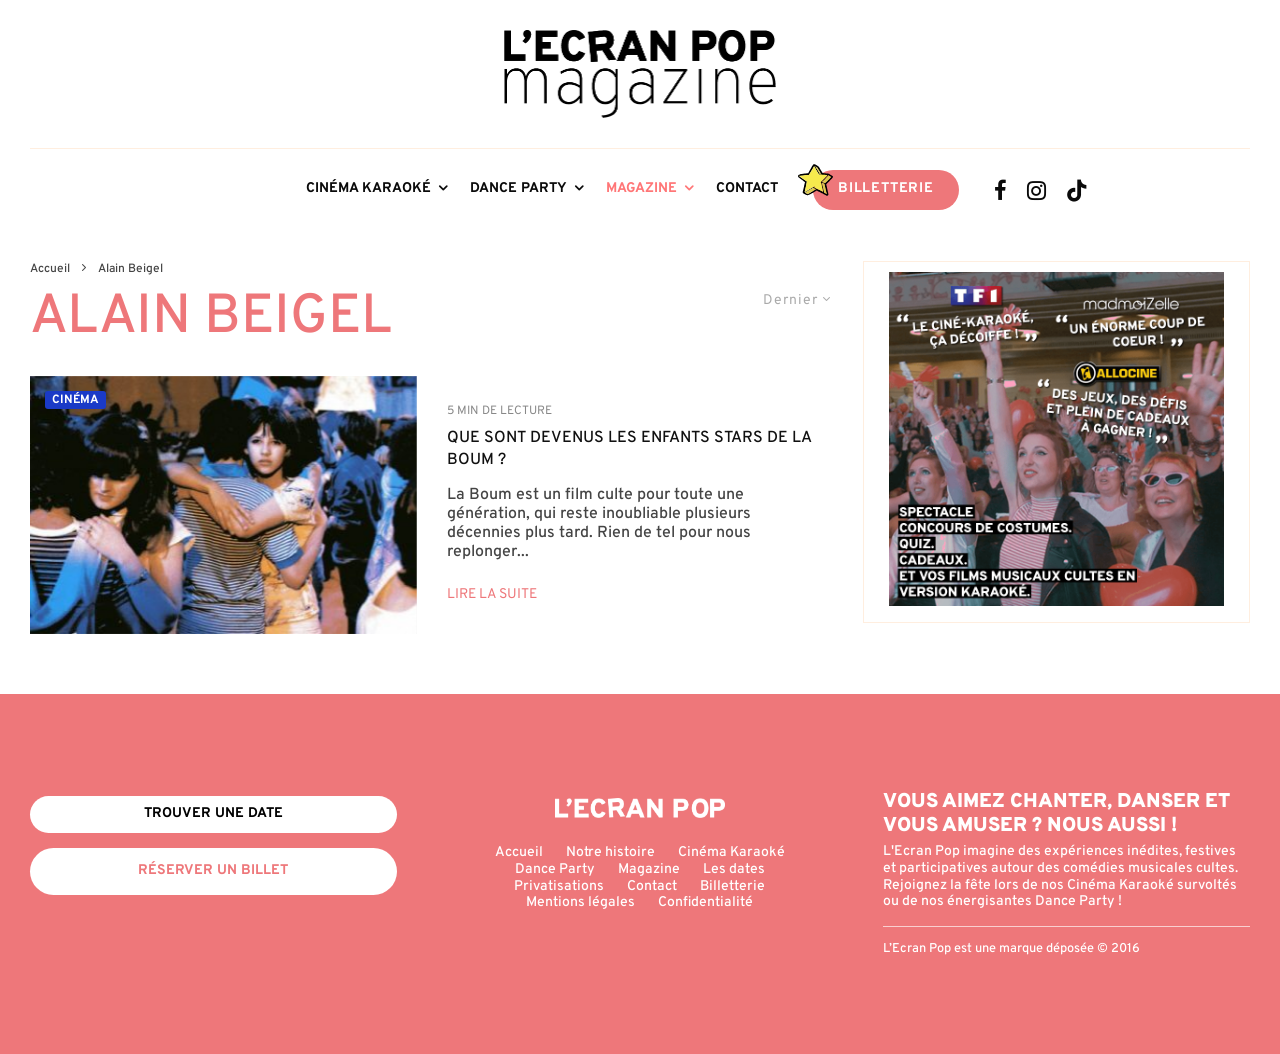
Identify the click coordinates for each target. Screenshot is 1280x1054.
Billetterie (886, 188)
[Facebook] (1000, 190)
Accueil (519, 852)
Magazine (641, 188)
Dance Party (518, 188)
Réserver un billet (213, 870)
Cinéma (75, 400)
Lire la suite (492, 594)
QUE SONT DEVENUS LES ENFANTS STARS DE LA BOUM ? (629, 448)
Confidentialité (705, 902)
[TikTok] (1077, 190)
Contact (747, 188)
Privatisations (559, 886)
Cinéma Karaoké (368, 188)
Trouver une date (213, 813)
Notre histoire (610, 852)
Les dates (734, 869)
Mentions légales (580, 902)
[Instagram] (1036, 190)
